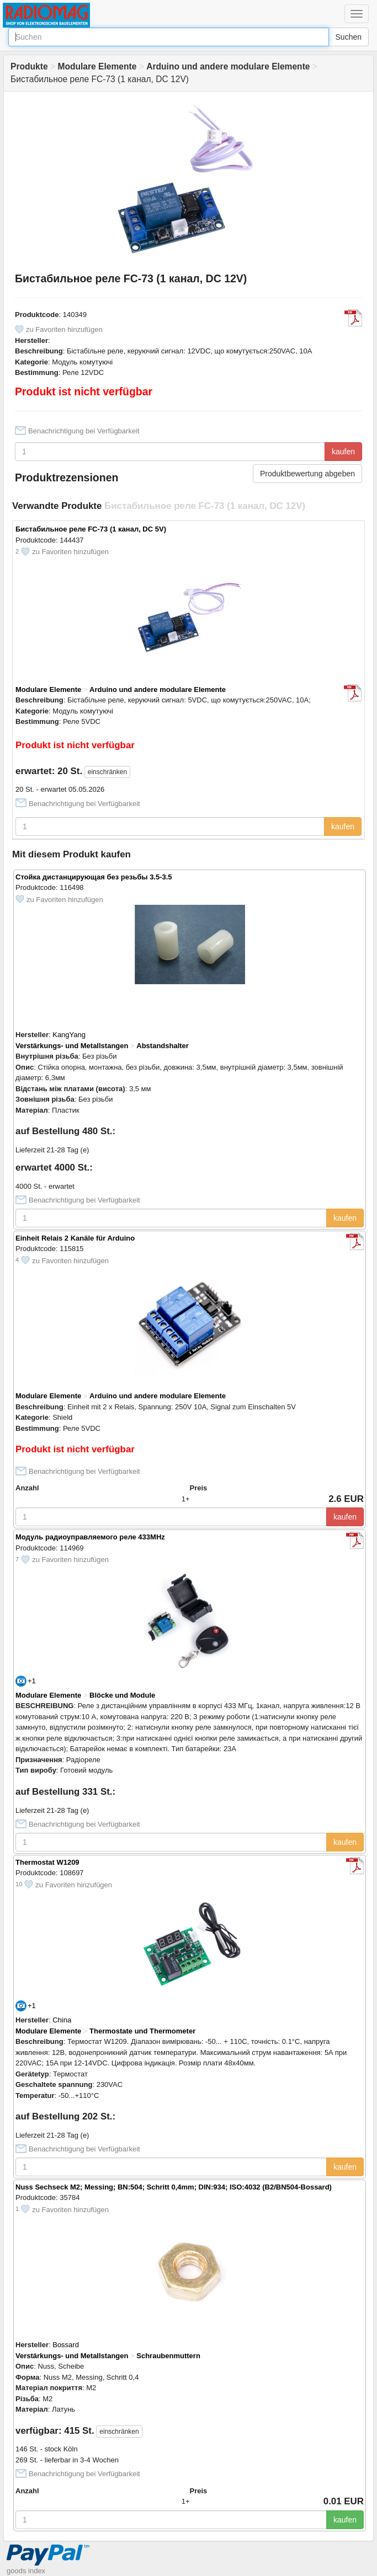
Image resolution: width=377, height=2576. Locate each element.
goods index (26, 2571)
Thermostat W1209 (47, 1862)
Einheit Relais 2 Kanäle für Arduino (75, 1238)
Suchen (349, 37)
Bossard (65, 2345)
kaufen (343, 451)
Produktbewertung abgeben (307, 473)
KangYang (69, 1035)
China (61, 2020)
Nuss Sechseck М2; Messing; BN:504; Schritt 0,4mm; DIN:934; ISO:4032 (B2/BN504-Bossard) (173, 2187)
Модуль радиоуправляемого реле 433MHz (90, 1537)
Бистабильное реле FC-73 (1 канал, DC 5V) (90, 529)
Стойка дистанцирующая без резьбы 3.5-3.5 (93, 877)
